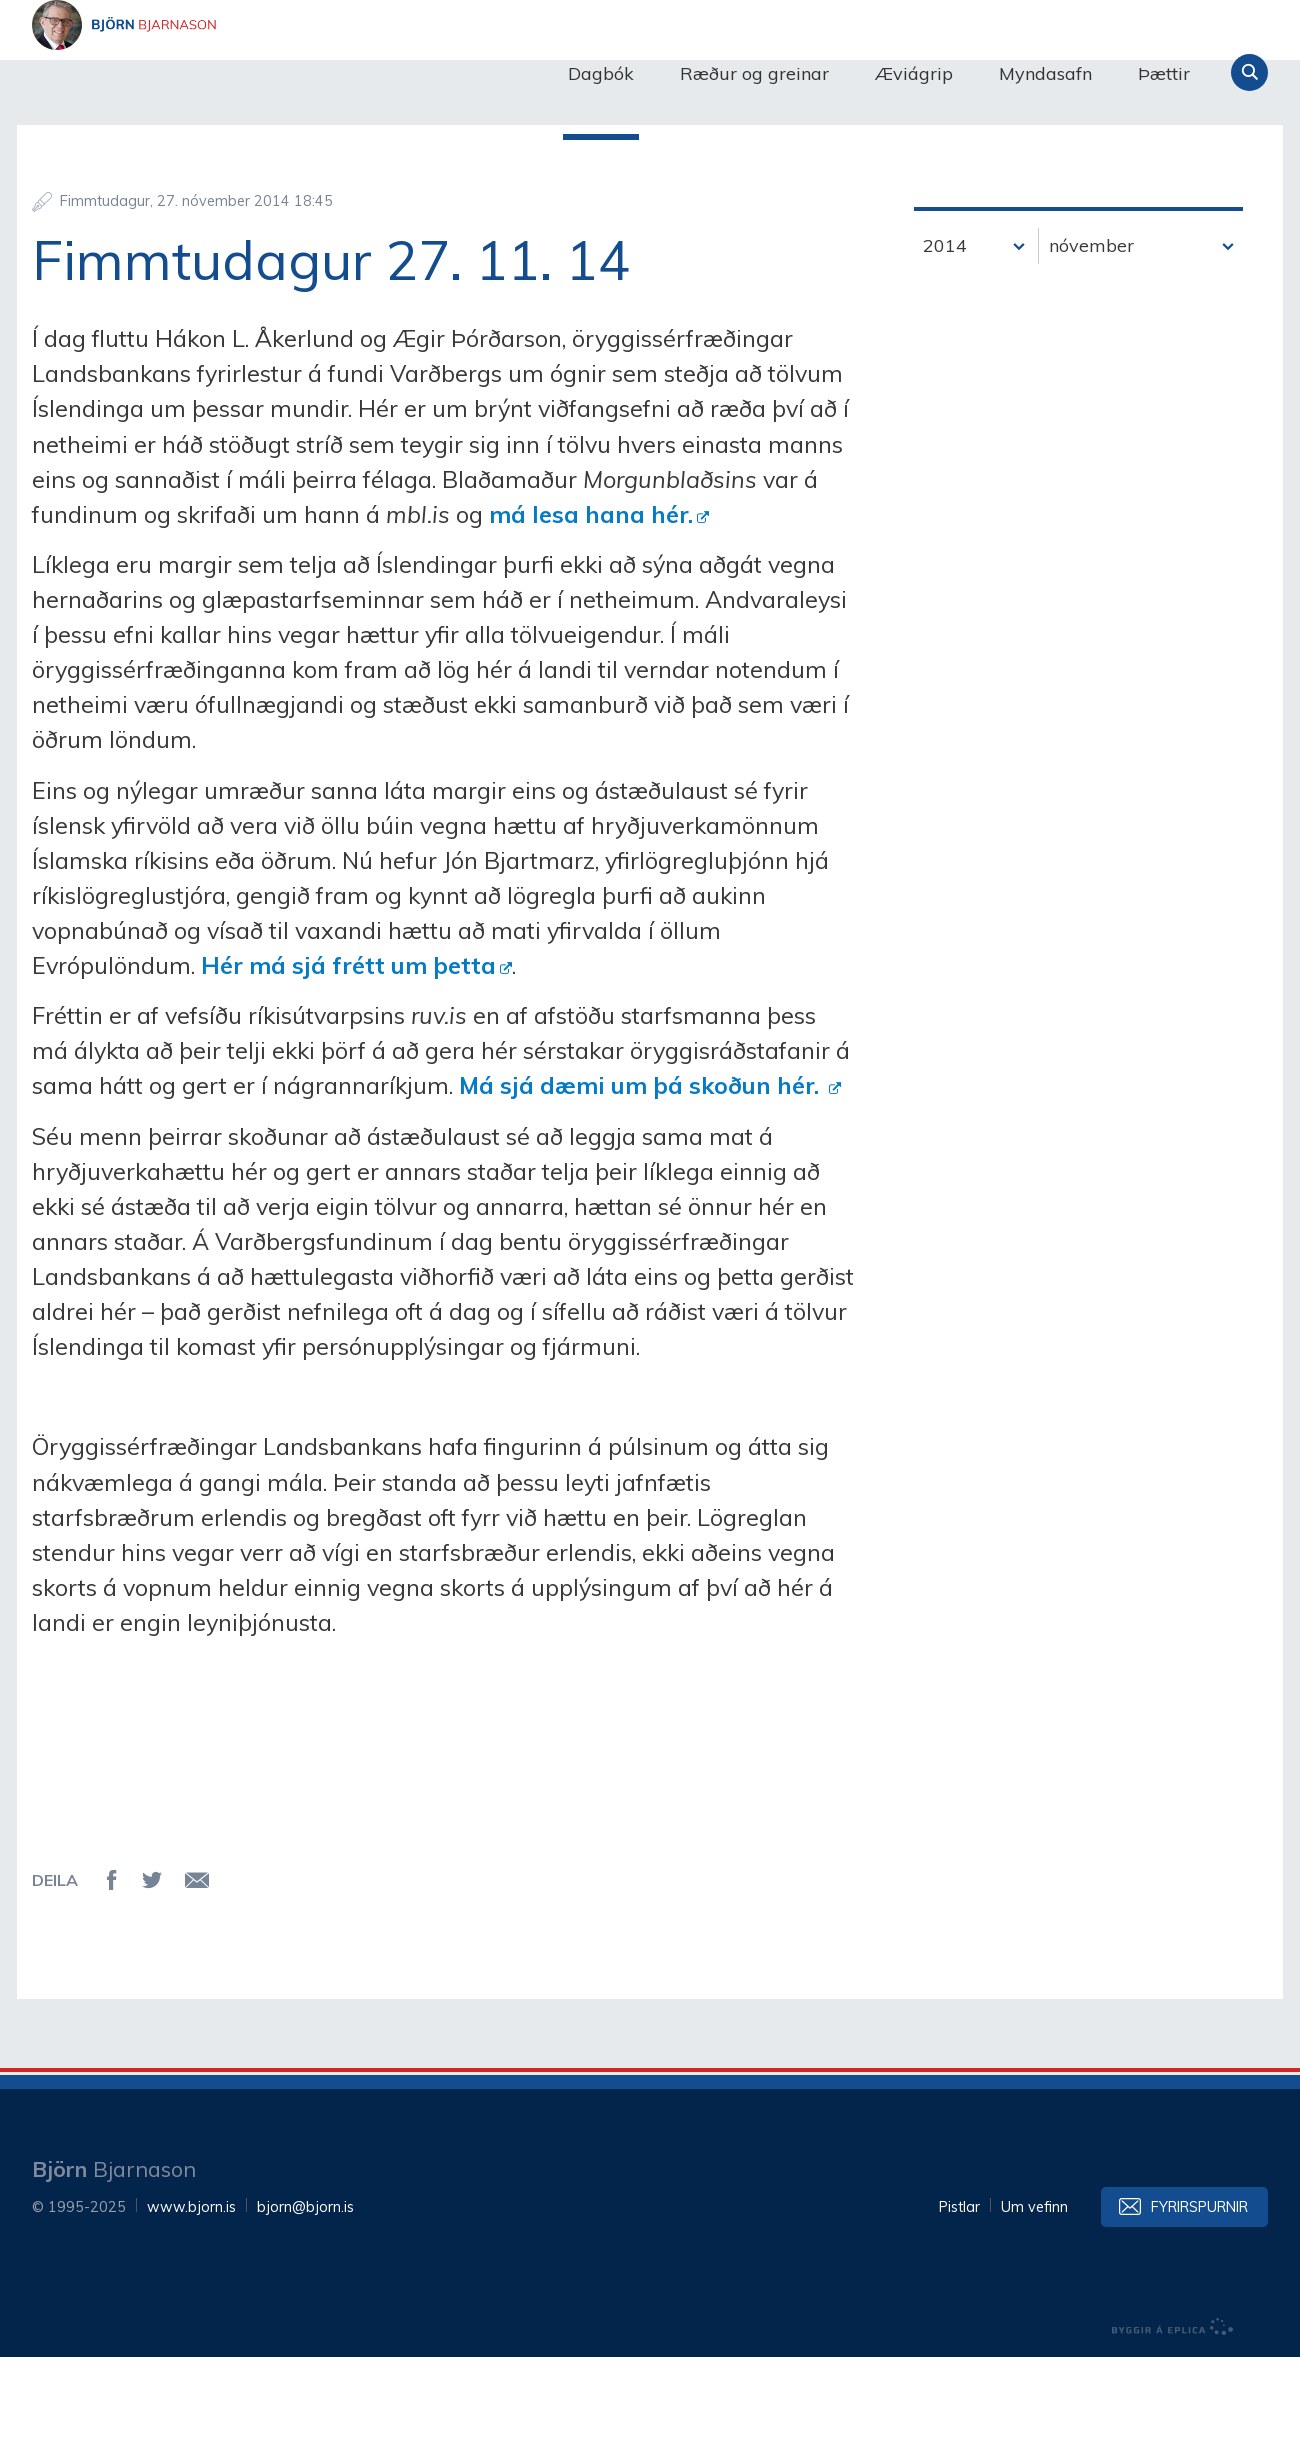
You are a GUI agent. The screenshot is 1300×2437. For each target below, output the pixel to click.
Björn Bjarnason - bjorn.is (232, 73)
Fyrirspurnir (1199, 2287)
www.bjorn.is (191, 2287)
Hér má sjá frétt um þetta (348, 1045)
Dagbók (601, 73)
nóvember (1091, 325)
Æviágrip (914, 73)
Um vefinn (1034, 2287)
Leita (1249, 72)
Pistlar (959, 2287)
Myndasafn (1045, 73)
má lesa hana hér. (591, 594)
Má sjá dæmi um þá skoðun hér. (642, 1165)
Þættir (1164, 73)
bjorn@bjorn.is (305, 2287)
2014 (945, 325)
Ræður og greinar (754, 73)
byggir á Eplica (1173, 2407)
